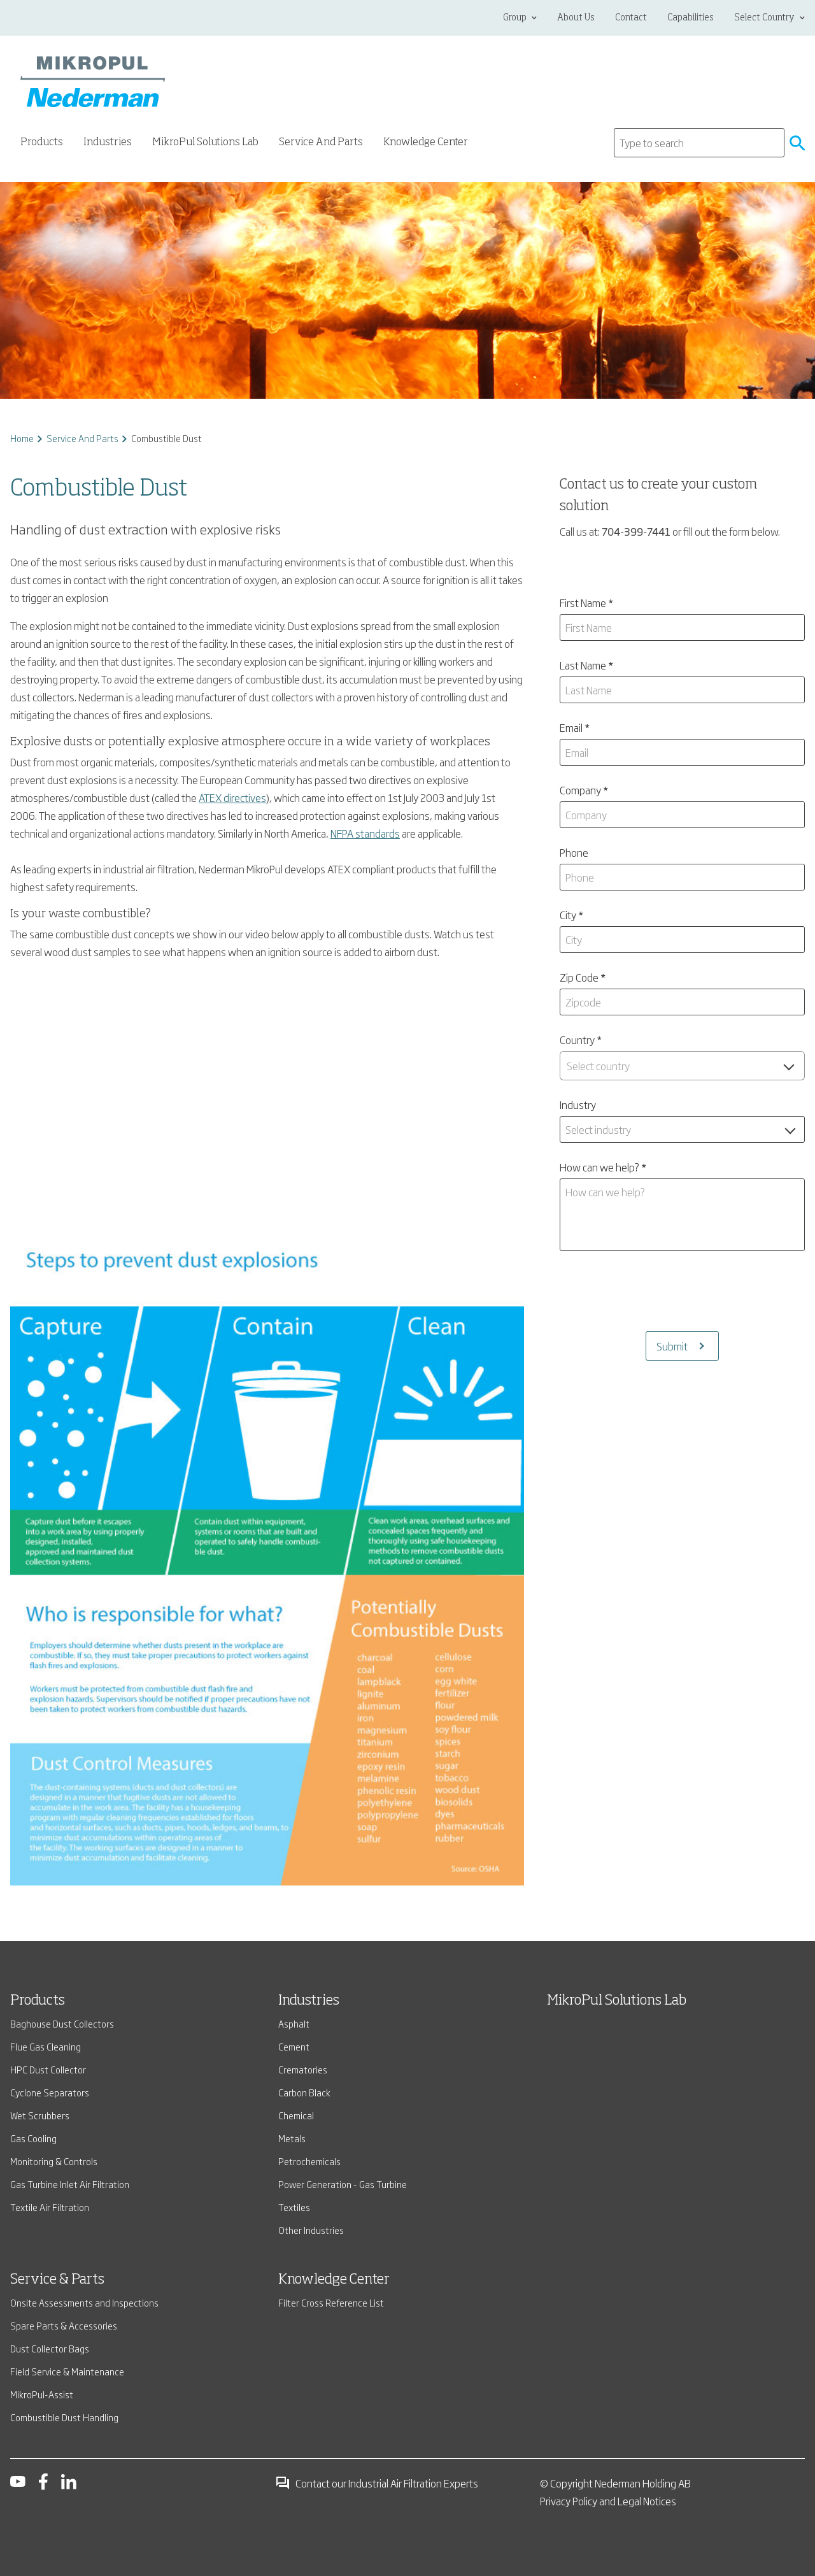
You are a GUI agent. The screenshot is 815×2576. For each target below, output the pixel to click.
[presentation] (682, 1291)
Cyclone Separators (49, 2092)
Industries (308, 2001)
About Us (576, 17)
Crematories (302, 2069)
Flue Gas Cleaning (45, 2046)
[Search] (699, 142)
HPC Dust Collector (48, 2069)
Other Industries (311, 2229)
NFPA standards (365, 833)
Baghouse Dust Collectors (62, 2023)
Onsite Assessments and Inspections (84, 2302)
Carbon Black (304, 2092)
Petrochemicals (309, 2161)
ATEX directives (232, 797)
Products (37, 2001)
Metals (292, 2138)
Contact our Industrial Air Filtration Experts (376, 2483)
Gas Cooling (33, 2138)
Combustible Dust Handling (64, 2417)
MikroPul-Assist (41, 2394)
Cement (293, 2046)
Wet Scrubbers (39, 2115)
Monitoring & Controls (53, 2161)
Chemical (296, 2115)
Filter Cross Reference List (331, 2302)
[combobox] (682, 1065)
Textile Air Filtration (49, 2207)
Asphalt (293, 2023)
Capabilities (690, 17)
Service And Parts (82, 438)
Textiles (294, 2207)
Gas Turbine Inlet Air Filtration (69, 2184)
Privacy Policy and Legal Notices (608, 2500)
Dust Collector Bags (49, 2348)
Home (22, 438)
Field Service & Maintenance (67, 2371)
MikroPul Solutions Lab (205, 143)
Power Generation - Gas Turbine (342, 2184)
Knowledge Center (425, 143)
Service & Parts (57, 2280)
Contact (631, 17)
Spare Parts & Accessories (63, 2325)
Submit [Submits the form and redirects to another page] (672, 1346)
